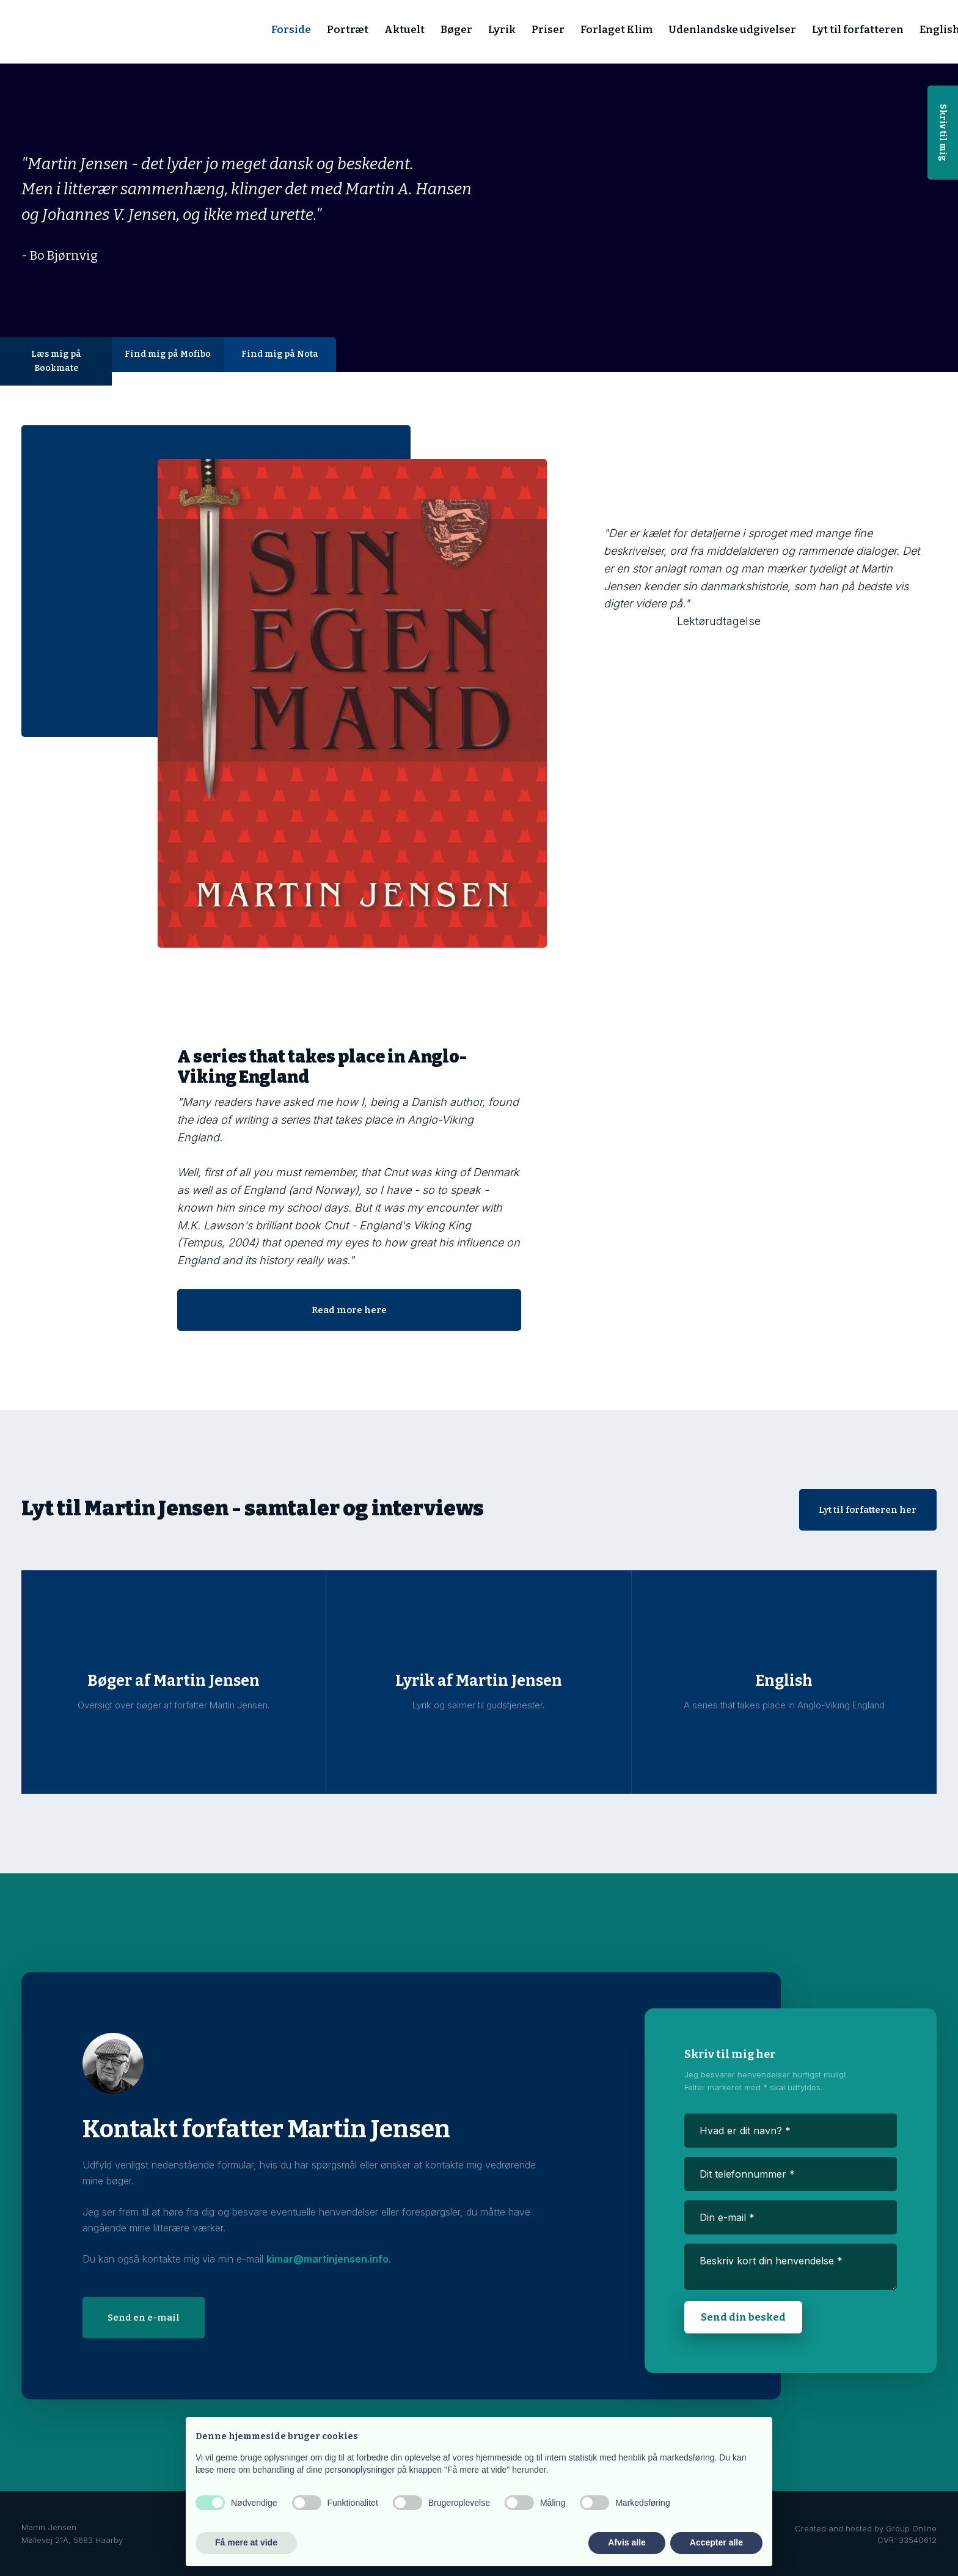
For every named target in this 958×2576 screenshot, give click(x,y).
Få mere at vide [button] (246, 2542)
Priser (548, 29)
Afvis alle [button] (626, 2542)
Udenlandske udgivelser (732, 29)
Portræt (347, 29)
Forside (291, 29)
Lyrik (502, 29)
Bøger (456, 29)
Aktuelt (404, 29)
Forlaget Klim (616, 29)
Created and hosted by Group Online (866, 2528)
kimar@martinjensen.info (327, 2259)
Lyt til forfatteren (858, 29)
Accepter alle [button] (716, 2542)
